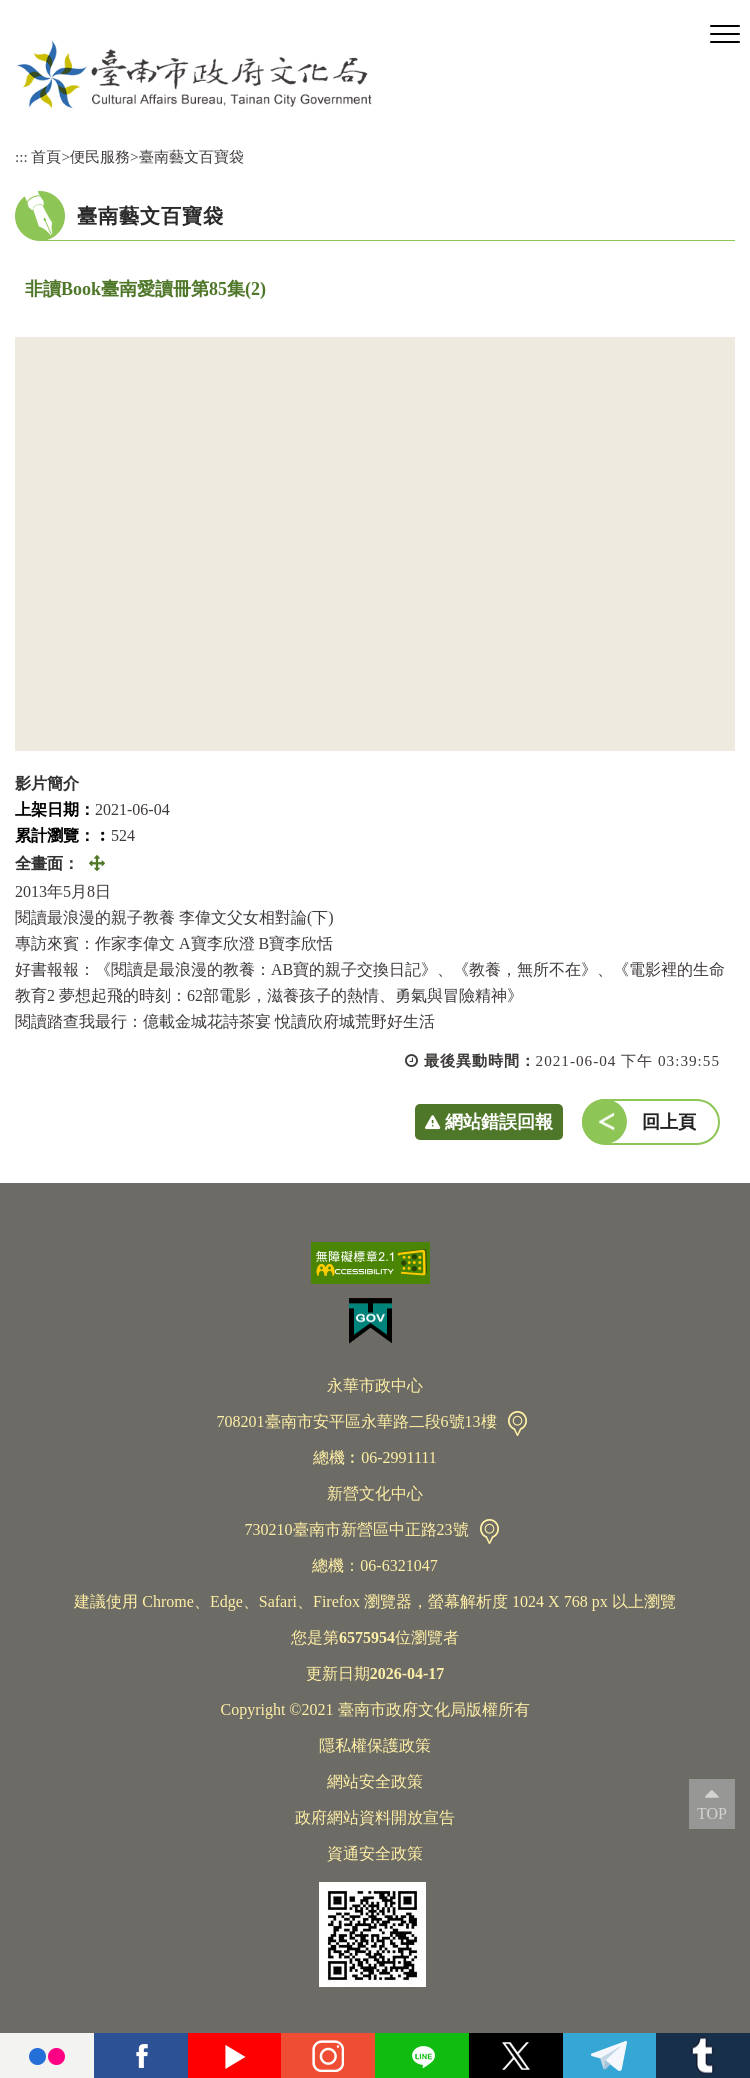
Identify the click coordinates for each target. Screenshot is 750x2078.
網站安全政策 (375, 1781)
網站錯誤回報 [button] (499, 1122)
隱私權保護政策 (375, 1745)
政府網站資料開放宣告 (375, 1817)
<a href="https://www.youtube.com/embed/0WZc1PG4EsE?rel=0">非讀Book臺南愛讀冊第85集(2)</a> (375, 544)
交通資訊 (517, 1423)
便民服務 (100, 156)
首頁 (46, 156)
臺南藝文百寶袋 (191, 156)
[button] (725, 35)
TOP (712, 1813)
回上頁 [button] (669, 1122)
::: (21, 156)
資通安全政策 (375, 1853)
